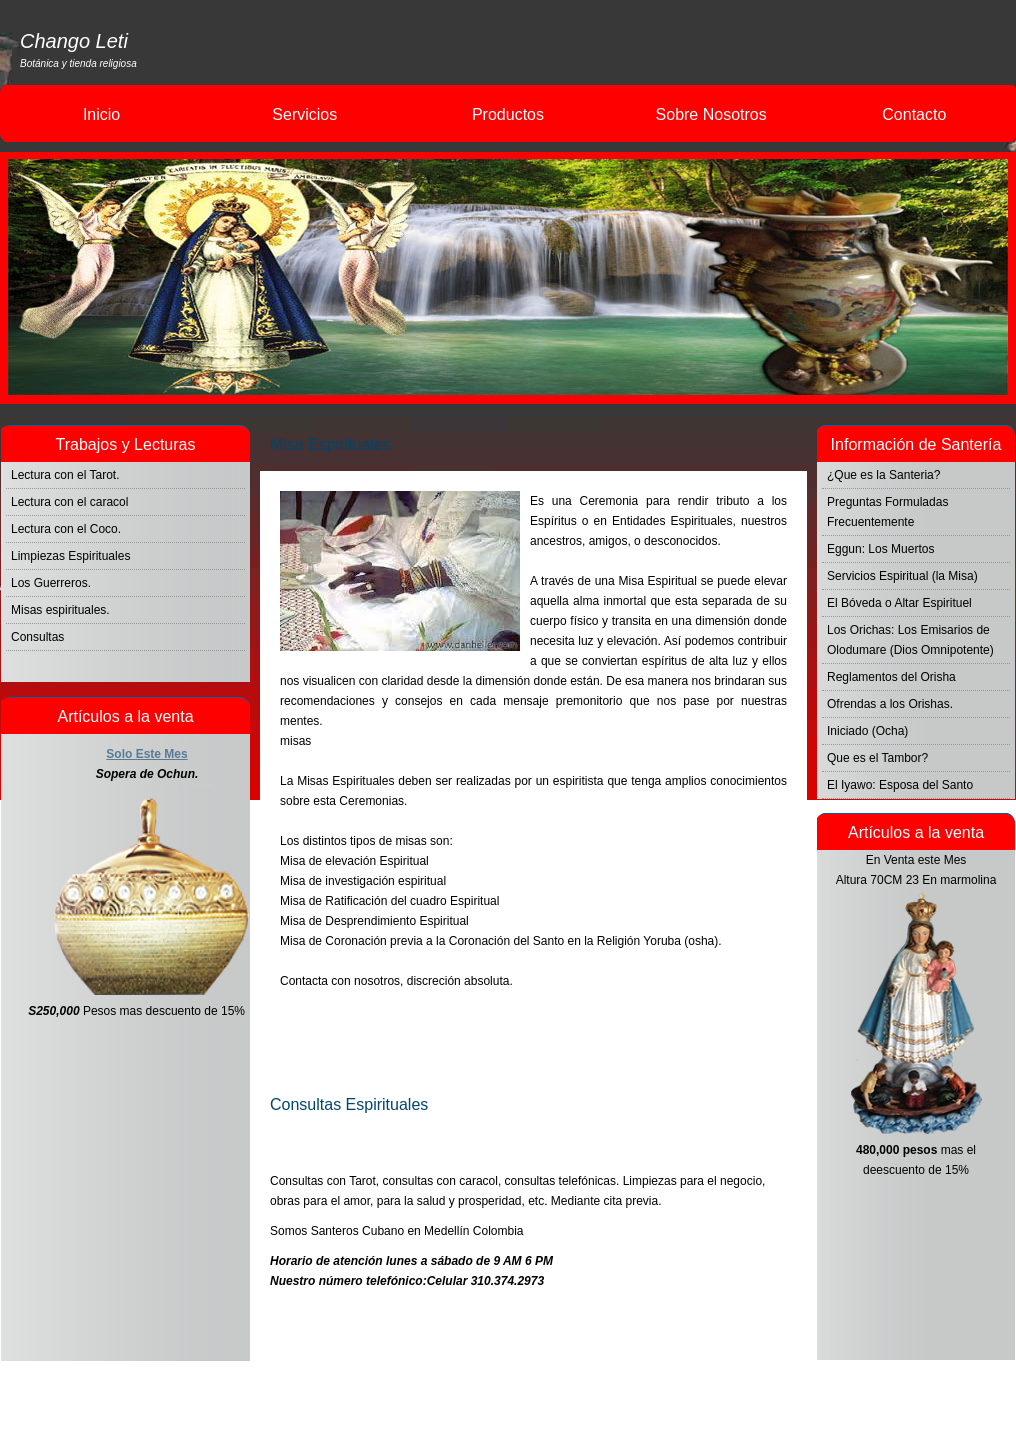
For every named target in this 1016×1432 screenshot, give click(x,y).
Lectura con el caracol (69, 502)
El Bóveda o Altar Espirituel (899, 603)
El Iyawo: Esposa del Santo (900, 785)
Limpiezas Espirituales (70, 556)
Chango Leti (74, 41)
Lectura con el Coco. (66, 529)
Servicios (304, 114)
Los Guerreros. (51, 583)
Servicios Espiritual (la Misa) (902, 576)
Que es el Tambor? (877, 758)
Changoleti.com (588, 1396)
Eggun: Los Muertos (880, 549)
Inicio (101, 114)
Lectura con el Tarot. (65, 475)
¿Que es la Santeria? (883, 475)
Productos (508, 114)
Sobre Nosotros (711, 114)
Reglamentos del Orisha (891, 677)
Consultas (37, 637)
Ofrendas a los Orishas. (890, 704)
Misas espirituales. (60, 610)
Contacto (914, 114)
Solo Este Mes (146, 754)
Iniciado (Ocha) (867, 731)
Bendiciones (754, 1064)
